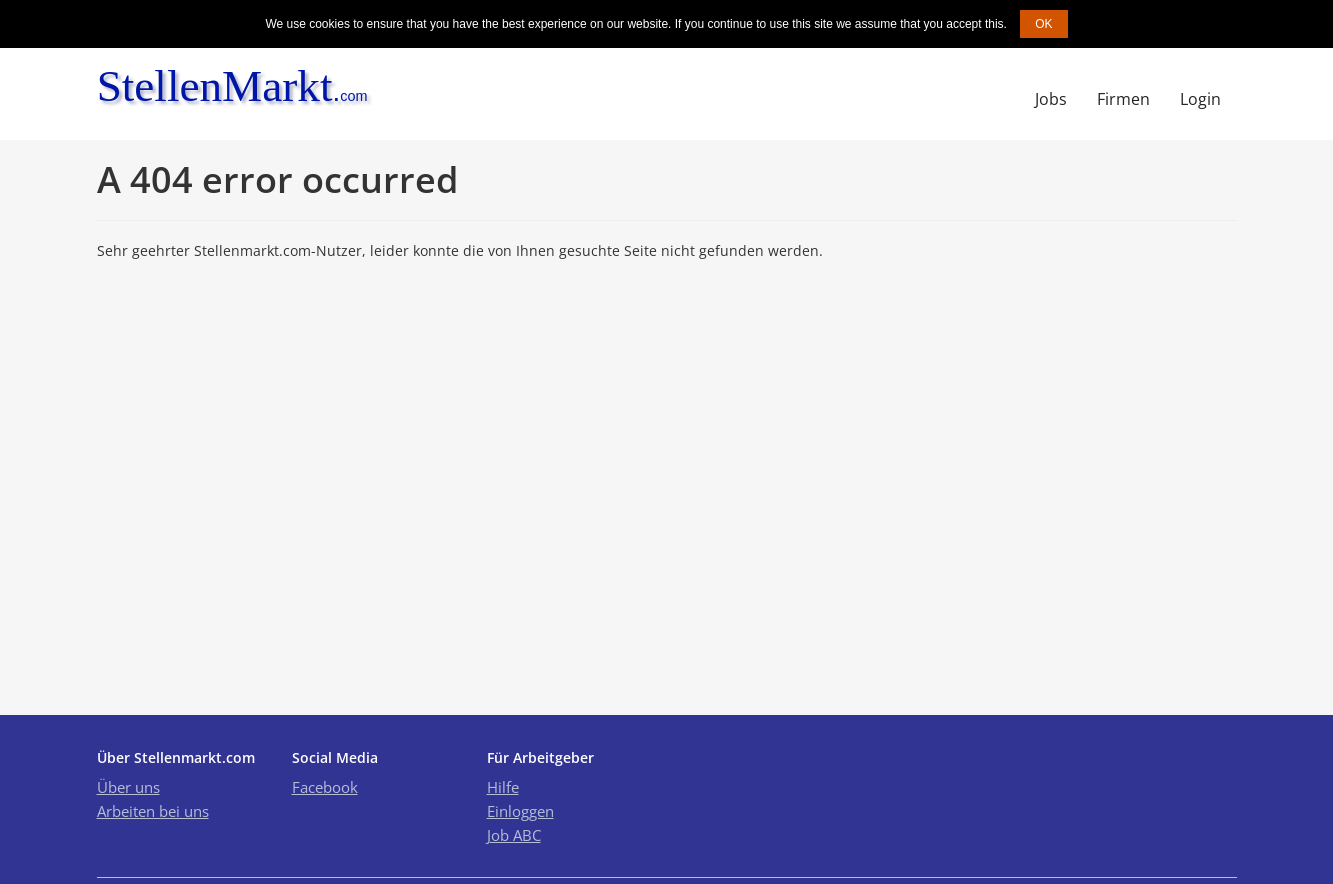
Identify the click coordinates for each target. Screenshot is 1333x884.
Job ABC (514, 835)
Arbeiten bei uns (153, 811)
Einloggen (520, 811)
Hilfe (503, 787)
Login (1200, 99)
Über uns (128, 787)
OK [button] (1043, 24)
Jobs (1051, 99)
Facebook (325, 787)
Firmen (1123, 99)
